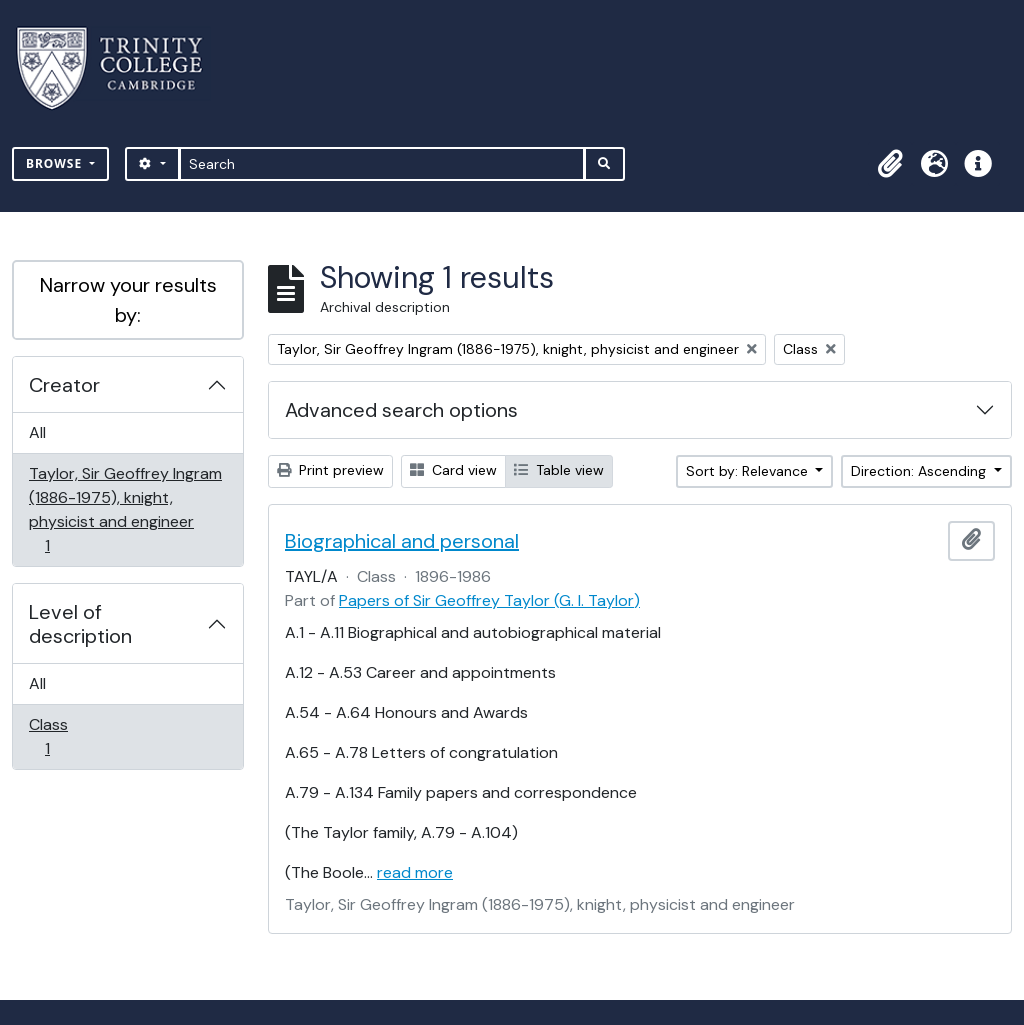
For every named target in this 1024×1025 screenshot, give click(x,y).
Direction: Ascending (920, 471)
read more (415, 872)
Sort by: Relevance (749, 471)
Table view (559, 470)
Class (61, 736)
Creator (64, 385)
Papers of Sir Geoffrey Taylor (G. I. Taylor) (489, 600)
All (37, 432)
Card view (453, 470)
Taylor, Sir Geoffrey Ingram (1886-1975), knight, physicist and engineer (125, 509)
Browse (56, 163)
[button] (890, 164)
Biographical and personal (402, 541)
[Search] (382, 164)
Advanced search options (401, 410)
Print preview (330, 470)
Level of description (80, 624)
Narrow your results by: (128, 300)
